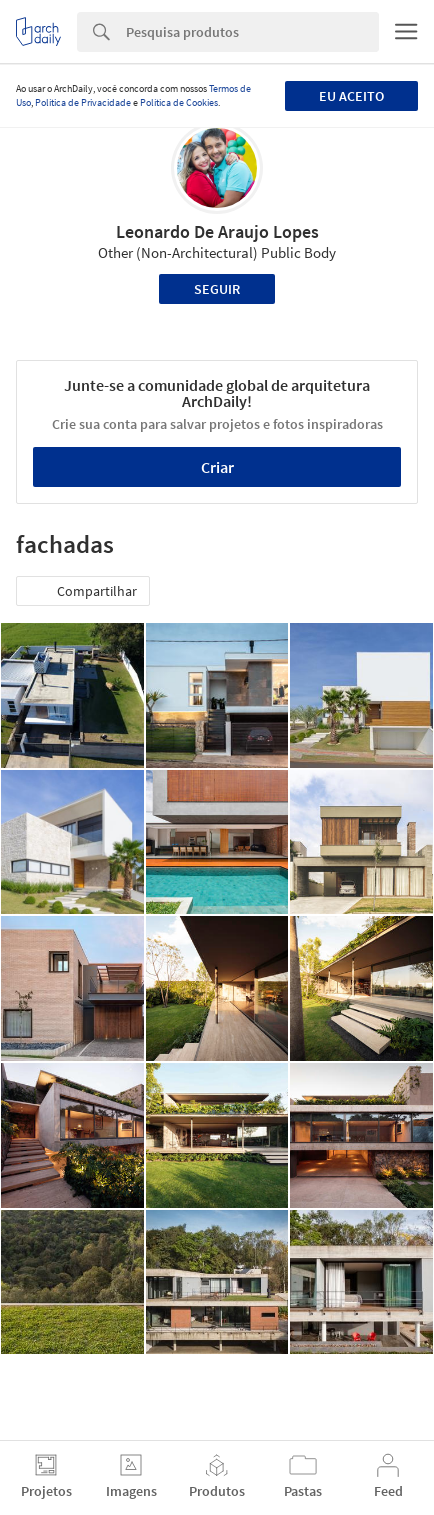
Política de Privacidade (83, 102)
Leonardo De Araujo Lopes (217, 231)
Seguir (217, 289)
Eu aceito (351, 96)
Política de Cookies (179, 102)
